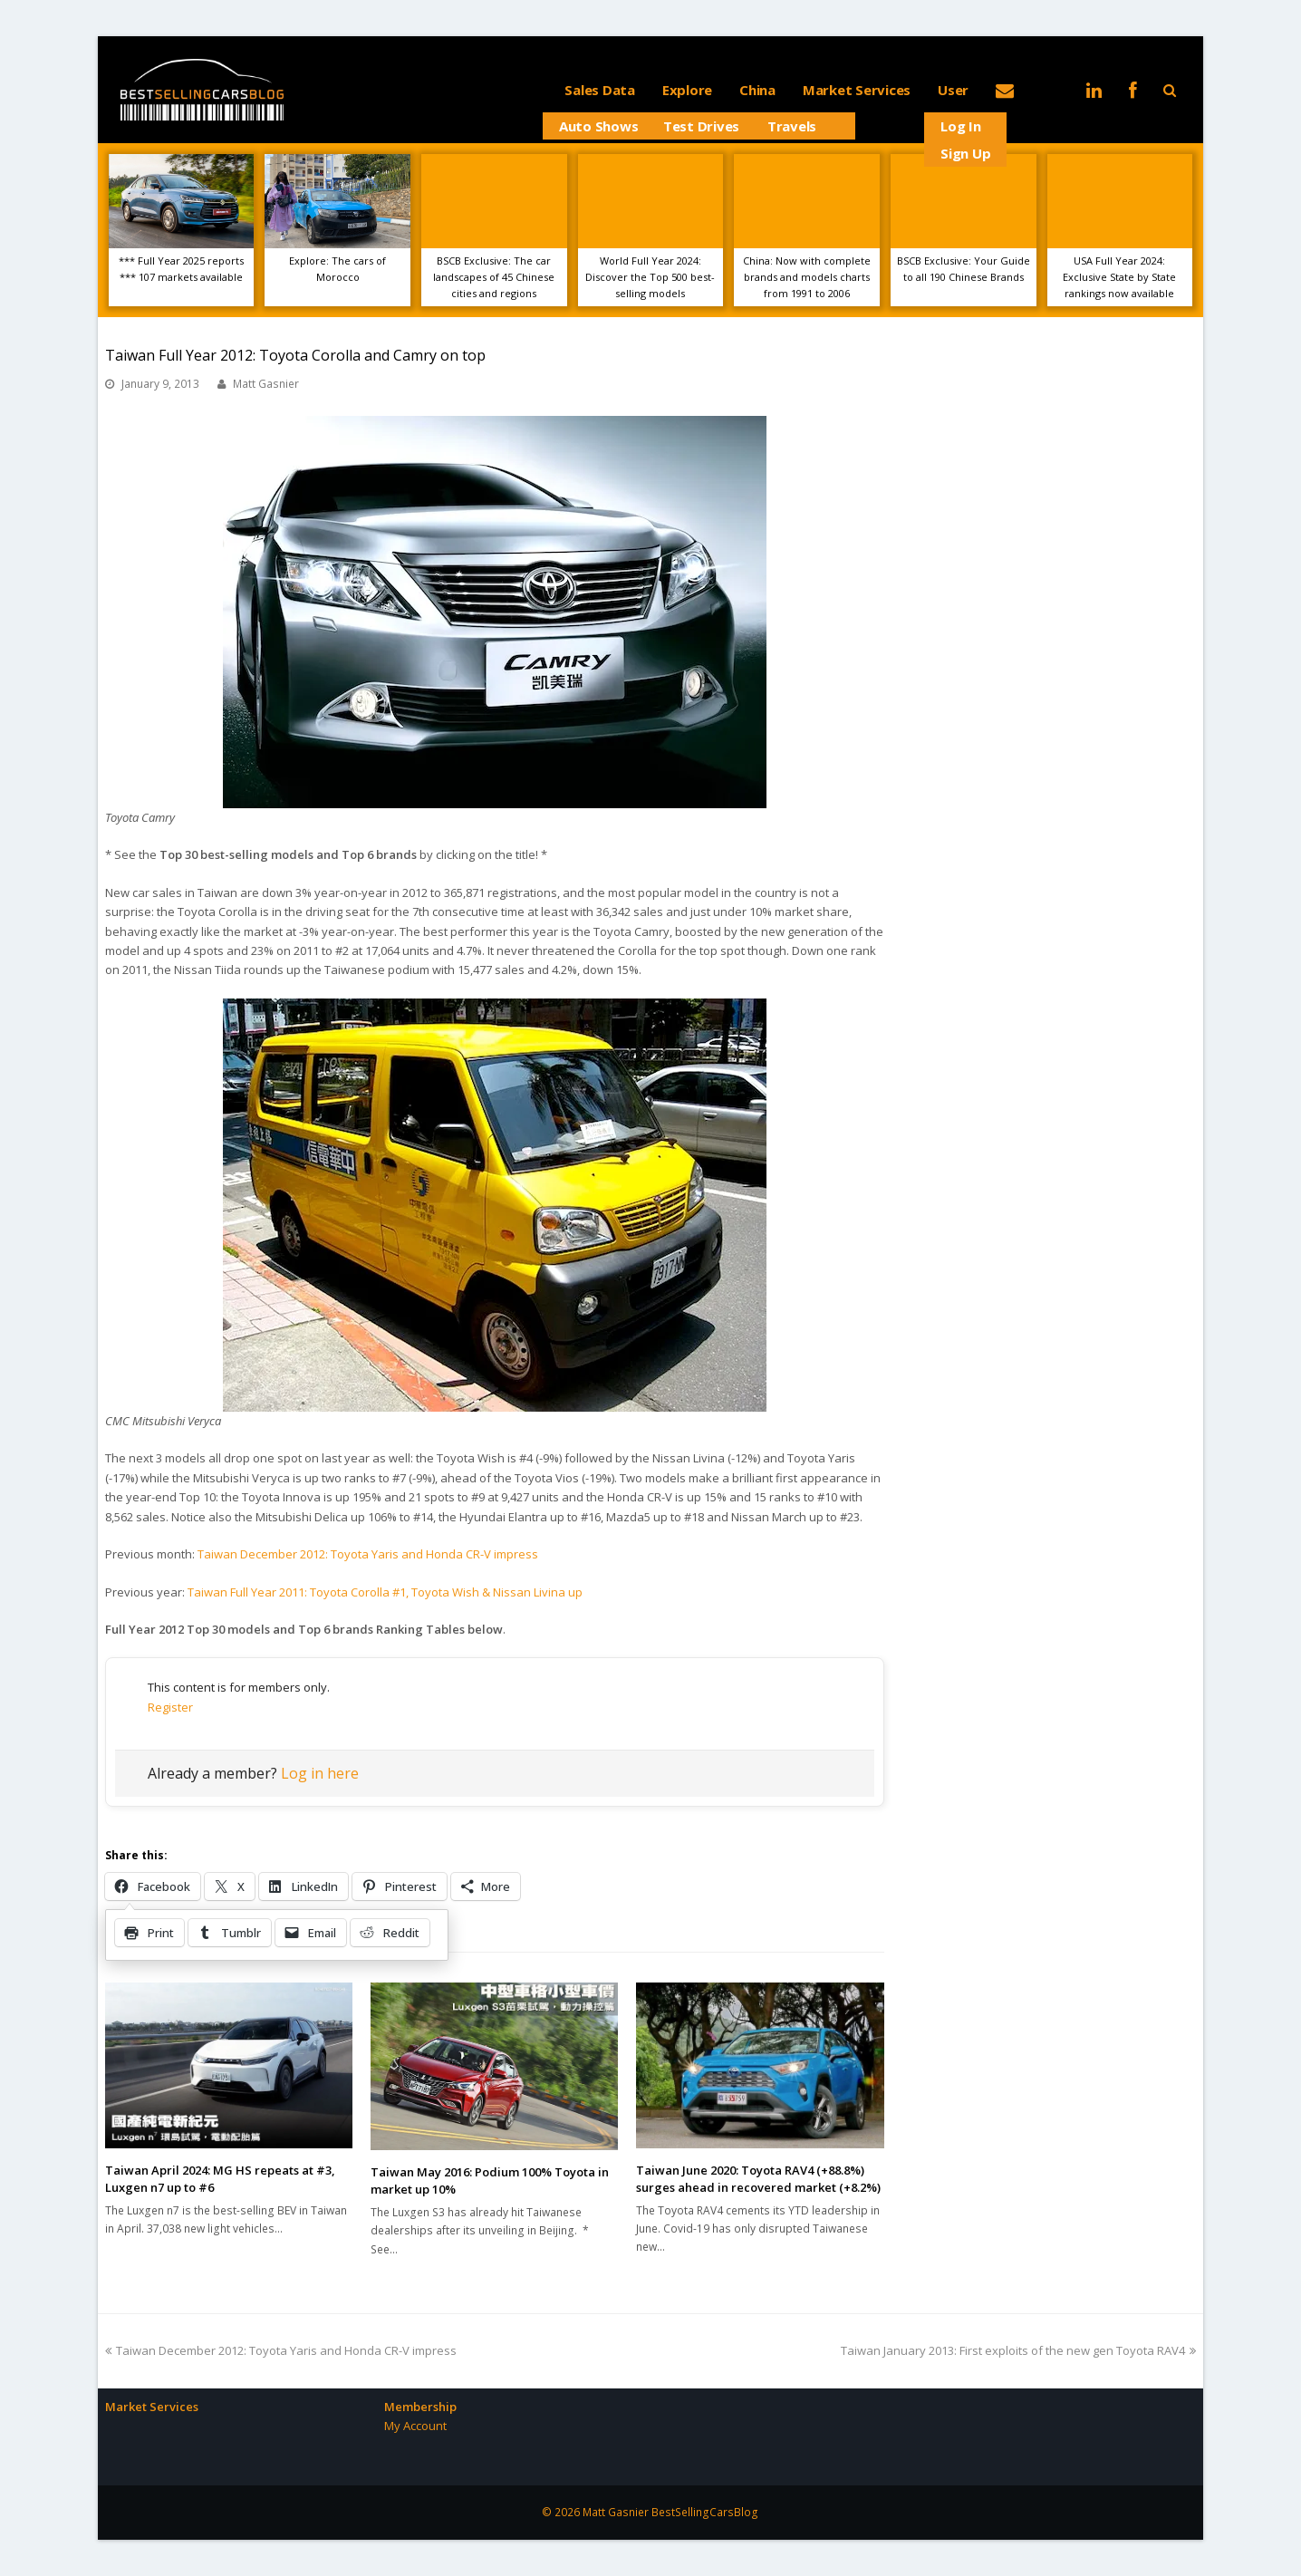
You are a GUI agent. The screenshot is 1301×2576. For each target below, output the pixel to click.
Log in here (320, 1773)
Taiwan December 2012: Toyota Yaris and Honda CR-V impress (368, 1554)
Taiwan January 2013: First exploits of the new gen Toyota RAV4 (1018, 2350)
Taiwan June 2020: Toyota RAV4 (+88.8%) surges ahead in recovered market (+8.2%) (758, 2179)
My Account (415, 2425)
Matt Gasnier (266, 383)
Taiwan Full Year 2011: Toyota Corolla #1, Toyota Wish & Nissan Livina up (385, 1592)
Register (170, 1707)
